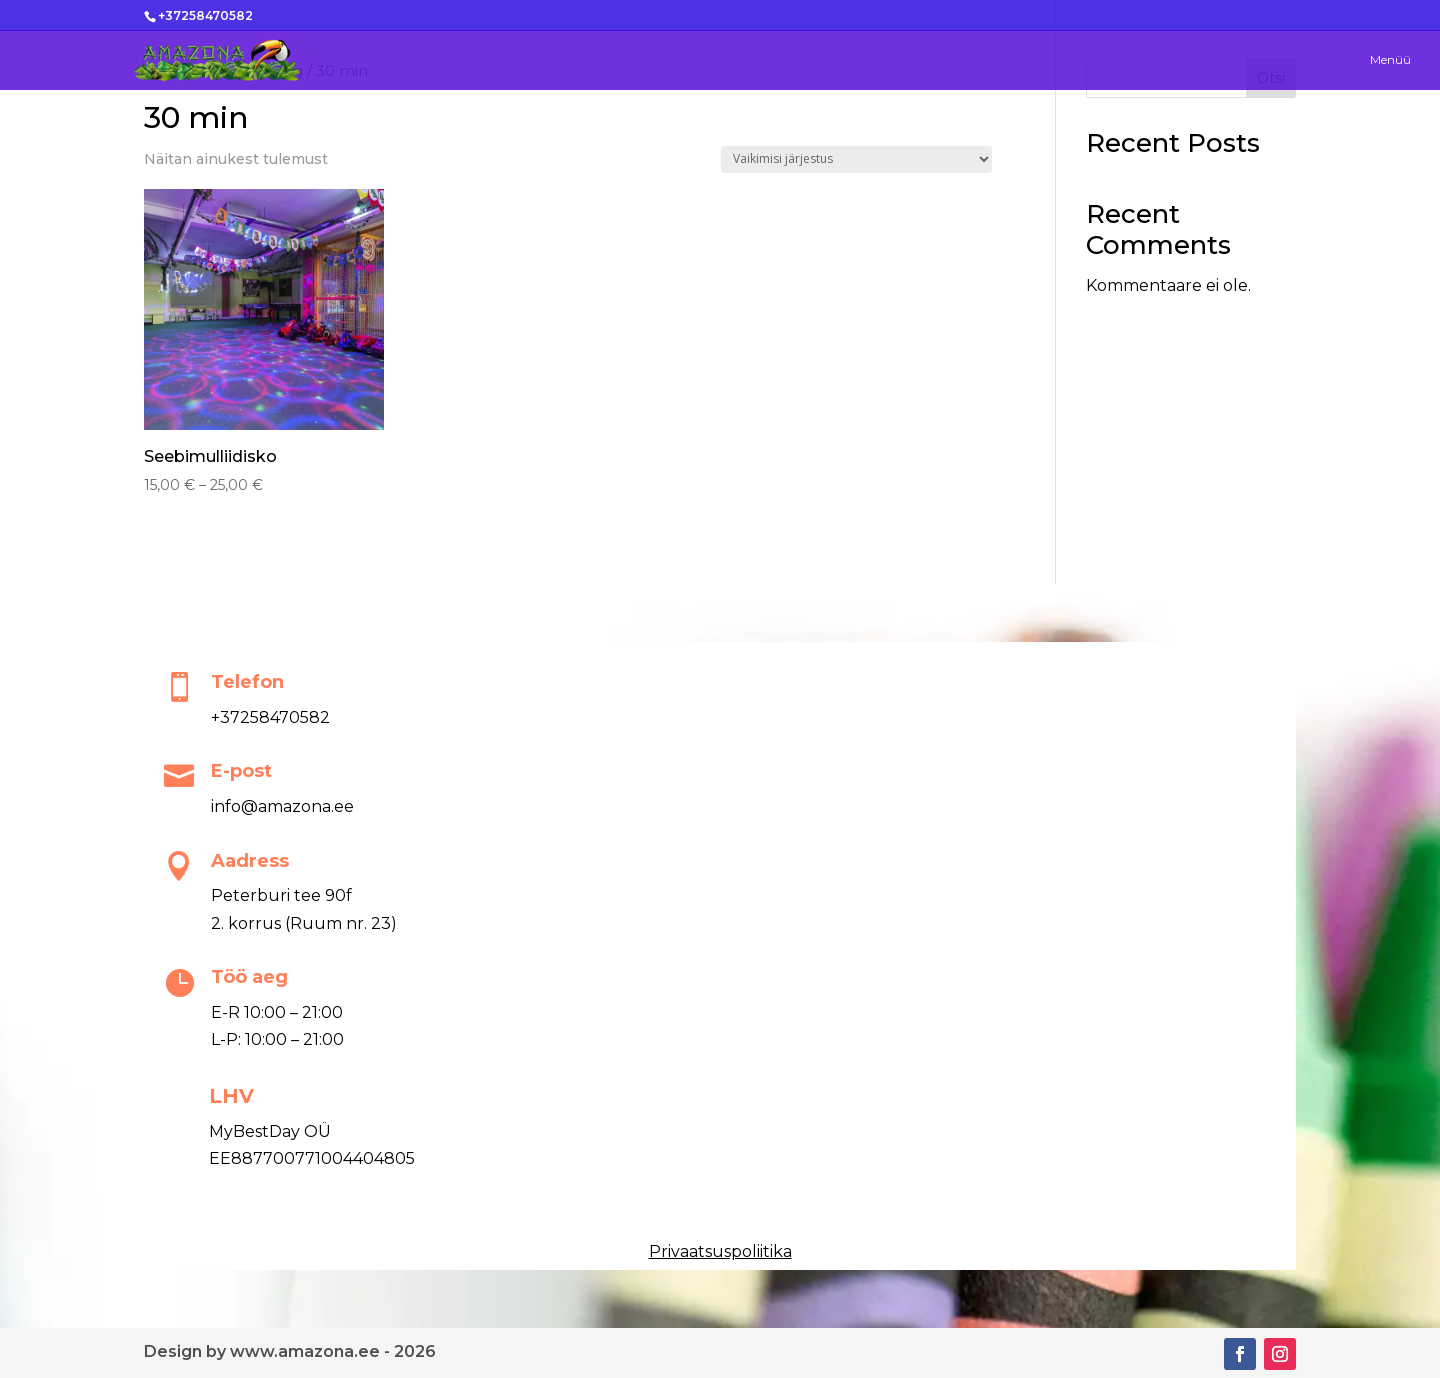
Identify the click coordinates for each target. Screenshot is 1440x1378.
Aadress (250, 861)
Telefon (247, 682)
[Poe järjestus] (856, 159)
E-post (241, 771)
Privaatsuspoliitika (720, 1251)
